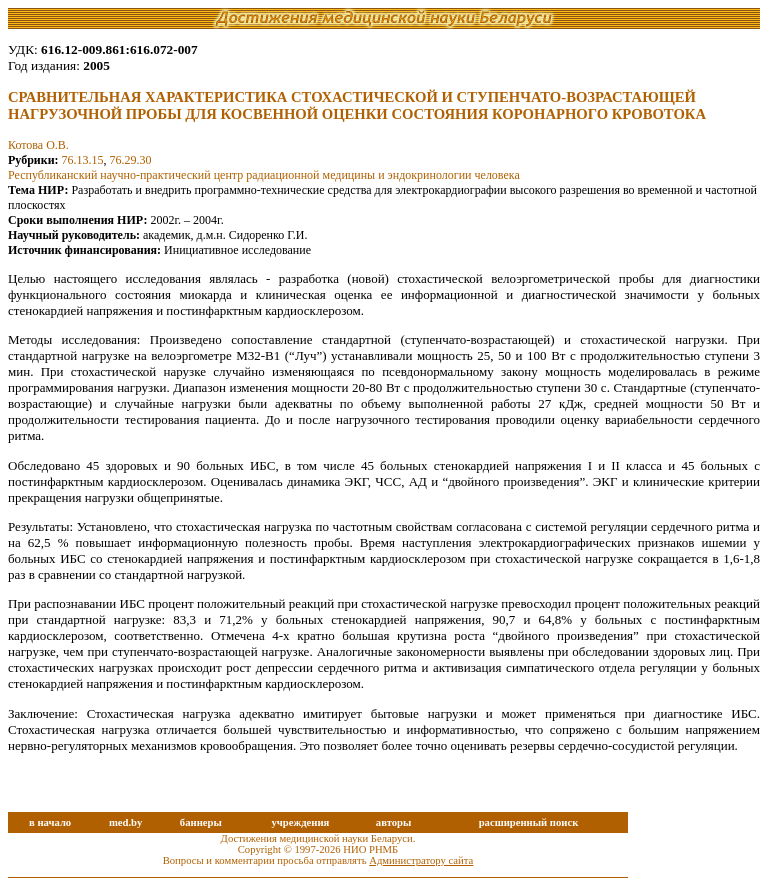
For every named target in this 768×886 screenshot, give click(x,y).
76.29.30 (131, 160)
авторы (394, 822)
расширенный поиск (529, 822)
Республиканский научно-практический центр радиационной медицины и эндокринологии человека (264, 175)
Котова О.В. (38, 145)
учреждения (300, 822)
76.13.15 (83, 160)
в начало (50, 822)
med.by (125, 822)
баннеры (201, 822)
